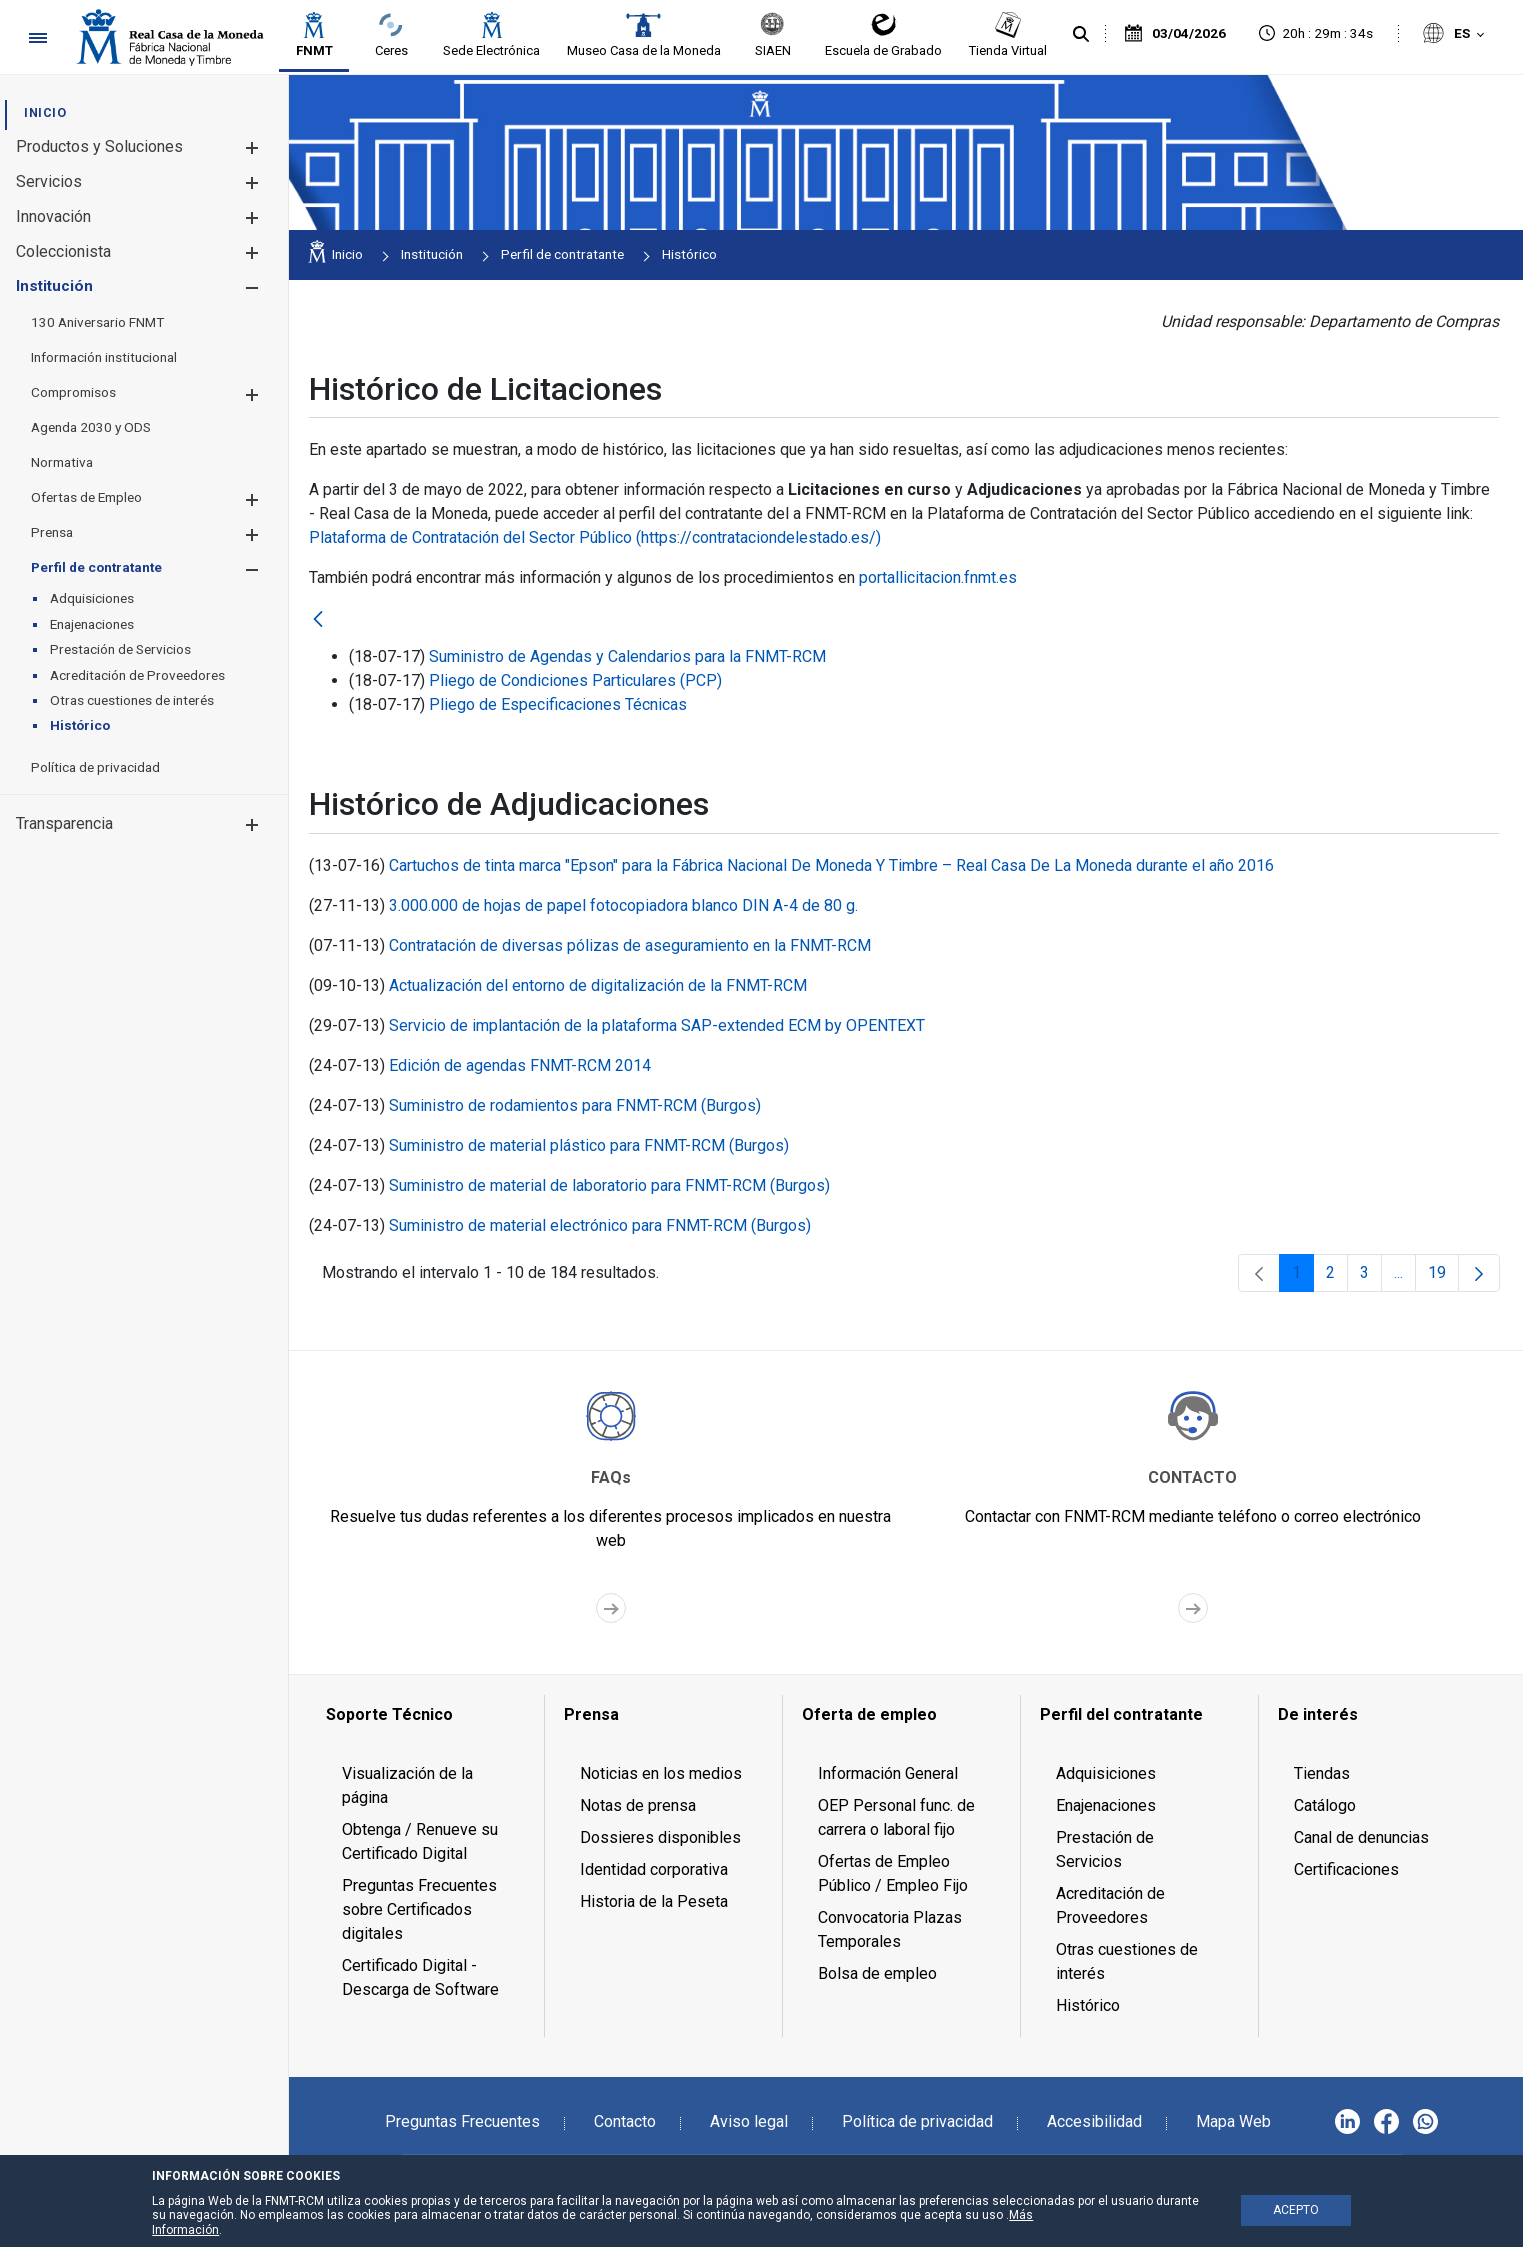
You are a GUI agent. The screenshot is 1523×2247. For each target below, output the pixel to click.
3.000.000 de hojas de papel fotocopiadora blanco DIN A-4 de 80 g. (623, 905)
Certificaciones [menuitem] (1346, 1869)
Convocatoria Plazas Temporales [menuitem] (890, 1929)
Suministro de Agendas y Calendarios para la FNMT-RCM (627, 656)
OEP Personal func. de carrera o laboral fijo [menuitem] (896, 1817)
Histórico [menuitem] (1088, 2005)
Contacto (625, 2121)
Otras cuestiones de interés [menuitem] (1127, 1961)
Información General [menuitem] (888, 1773)
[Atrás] (318, 620)
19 (1443, 1277)
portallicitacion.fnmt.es (938, 577)
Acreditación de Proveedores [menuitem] (1110, 1905)
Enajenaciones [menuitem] (1106, 1805)
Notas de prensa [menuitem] (638, 1805)
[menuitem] (45, 112)
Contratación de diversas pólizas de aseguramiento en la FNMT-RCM (630, 945)
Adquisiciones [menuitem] (1106, 1773)
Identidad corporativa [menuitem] (654, 1869)
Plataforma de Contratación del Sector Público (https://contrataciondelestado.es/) (595, 537)
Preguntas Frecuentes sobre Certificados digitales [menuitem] (419, 1909)
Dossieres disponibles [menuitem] (660, 1837)
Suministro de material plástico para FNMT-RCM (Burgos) (589, 1145)
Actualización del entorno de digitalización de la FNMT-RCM (598, 985)
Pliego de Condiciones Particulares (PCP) (575, 680)
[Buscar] (1081, 35)
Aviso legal (749, 2121)
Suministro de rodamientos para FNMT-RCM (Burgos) (575, 1105)
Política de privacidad (917, 2121)
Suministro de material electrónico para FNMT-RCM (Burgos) (600, 1225)
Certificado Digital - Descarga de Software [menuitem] (420, 1977)
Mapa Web (1233, 2121)
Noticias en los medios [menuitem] (661, 1773)
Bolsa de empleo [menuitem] (877, 1973)
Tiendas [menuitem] (1322, 1773)
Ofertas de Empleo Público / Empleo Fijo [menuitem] (893, 1873)
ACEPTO (1296, 2210)
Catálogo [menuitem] (1325, 1805)
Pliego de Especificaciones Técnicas (558, 704)
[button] (251, 147)
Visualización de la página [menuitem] (407, 1785)
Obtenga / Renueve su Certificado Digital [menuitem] (420, 1841)
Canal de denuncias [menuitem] (1361, 1837)
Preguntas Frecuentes (462, 2121)
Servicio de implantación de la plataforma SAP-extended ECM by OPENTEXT (657, 1025)
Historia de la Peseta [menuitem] (654, 1901)
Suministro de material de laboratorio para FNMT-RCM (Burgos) (609, 1185)
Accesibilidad (1094, 2121)
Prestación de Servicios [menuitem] (1105, 1849)
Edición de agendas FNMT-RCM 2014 (520, 1065)
